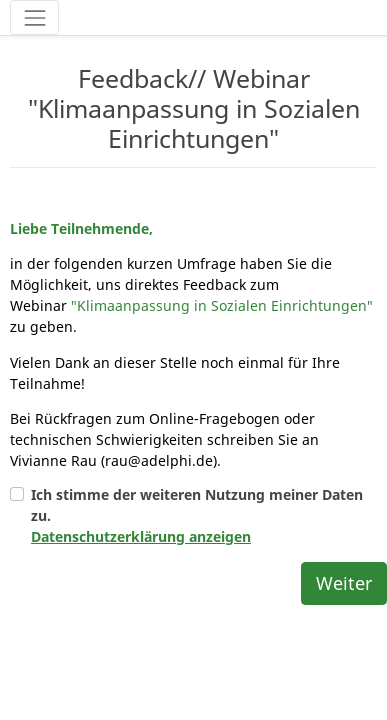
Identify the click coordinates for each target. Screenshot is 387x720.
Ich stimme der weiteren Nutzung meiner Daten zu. (197, 468)
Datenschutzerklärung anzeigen (141, 489)
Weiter (344, 536)
